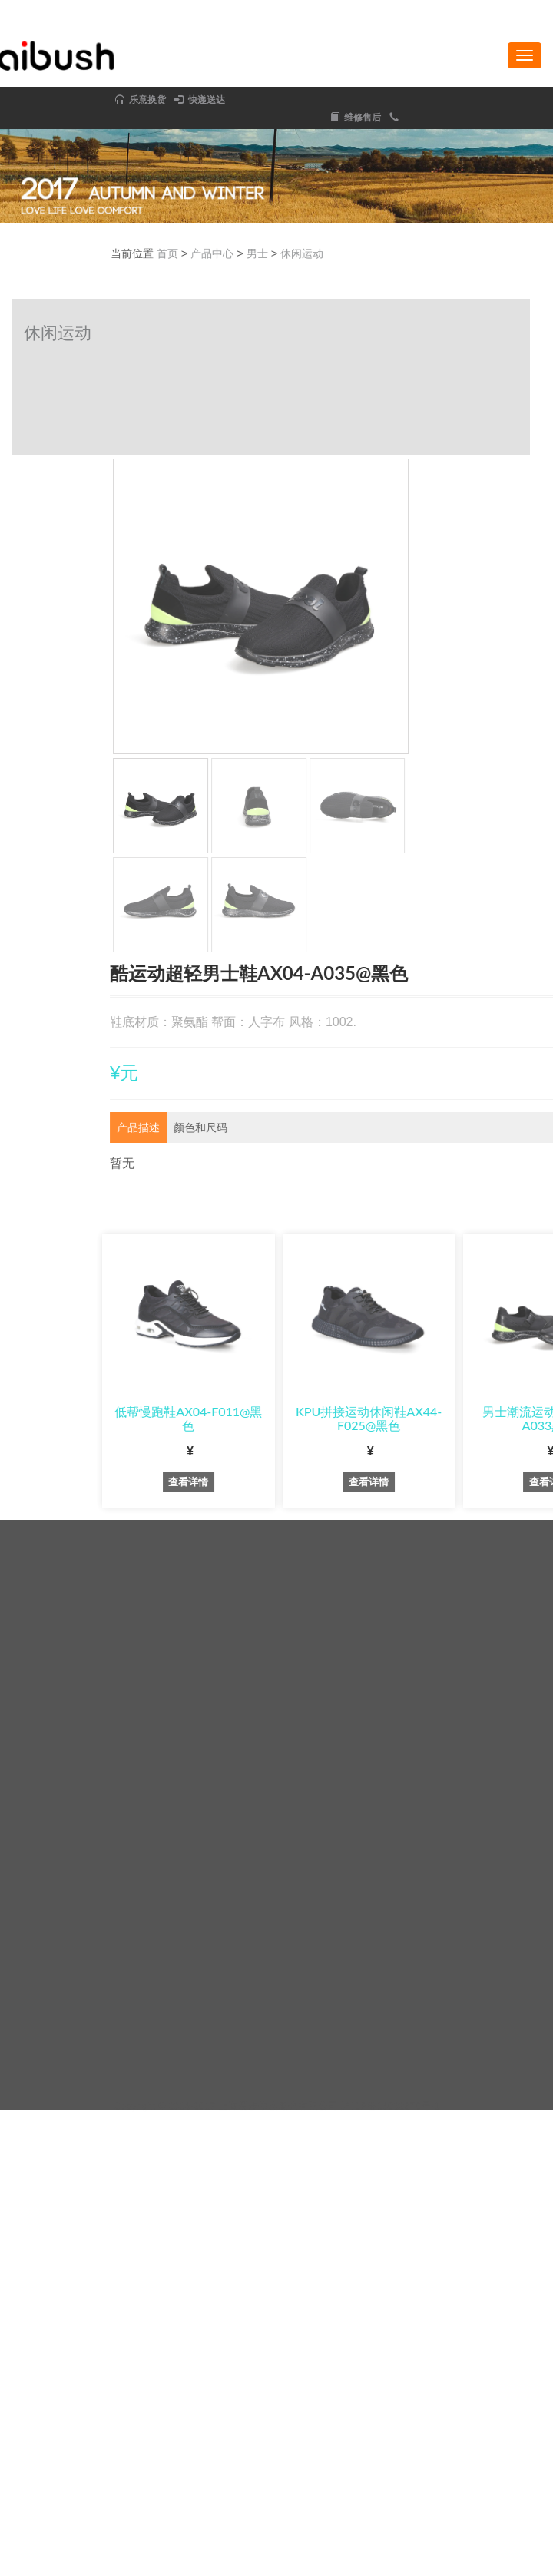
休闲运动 (485, 253)
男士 (440, 253)
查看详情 (372, 1482)
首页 (351, 253)
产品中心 (395, 253)
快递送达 (23, 99)
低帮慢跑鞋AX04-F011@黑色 (371, 1418)
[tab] (321, 1128)
